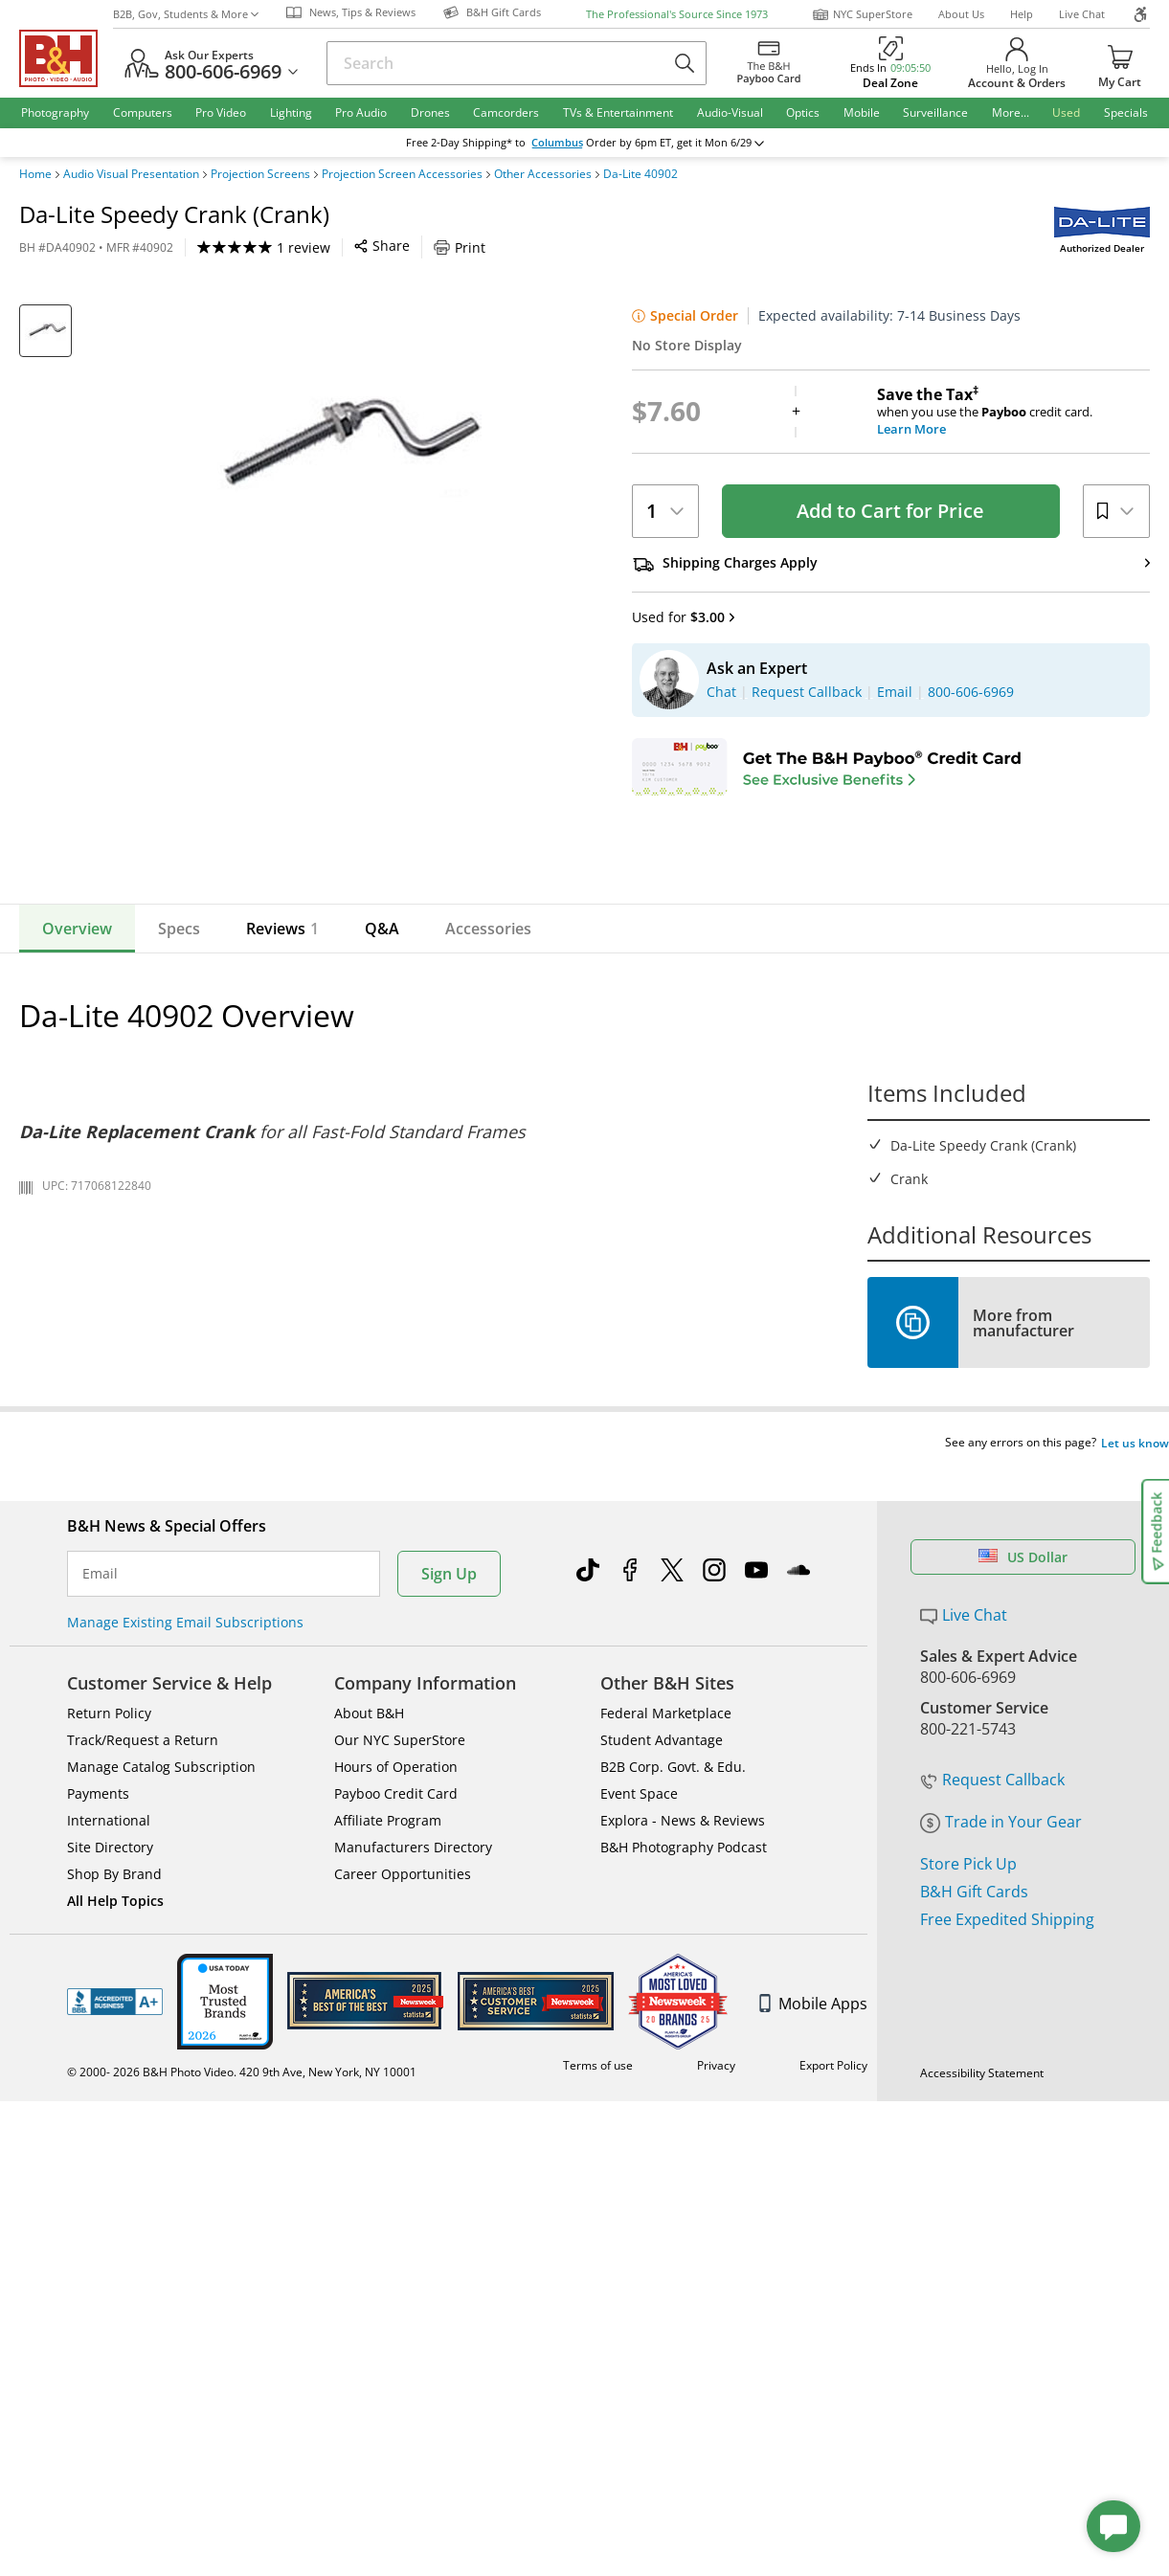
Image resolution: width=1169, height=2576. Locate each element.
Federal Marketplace (665, 1910)
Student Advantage (661, 1937)
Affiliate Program (387, 2017)
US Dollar (1023, 1754)
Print (459, 247)
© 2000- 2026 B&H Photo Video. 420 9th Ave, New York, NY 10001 (241, 2269)
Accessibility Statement (982, 2270)
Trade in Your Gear (1001, 2018)
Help (1021, 14)
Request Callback (992, 1976)
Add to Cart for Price (890, 511)
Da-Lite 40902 (640, 174)
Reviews (282, 1162)
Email (100, 1771)
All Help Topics (115, 2098)
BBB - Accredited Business (115, 2198)
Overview (77, 1162)
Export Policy (833, 2262)
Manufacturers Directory (413, 2044)
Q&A (382, 1162)
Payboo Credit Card (396, 1991)
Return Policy (109, 1910)
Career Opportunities (402, 2071)
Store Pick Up (968, 2061)
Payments (98, 1991)
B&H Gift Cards (974, 2088)
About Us (961, 14)
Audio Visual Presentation (131, 174)
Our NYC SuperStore (399, 1937)
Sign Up (449, 1770)
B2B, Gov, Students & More (186, 14)
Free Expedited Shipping (1007, 2116)
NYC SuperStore (862, 14)
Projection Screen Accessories (402, 174)
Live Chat (1082, 14)
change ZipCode (580, 142)
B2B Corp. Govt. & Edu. (673, 1964)
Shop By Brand (114, 2071)
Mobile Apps (813, 2200)
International (108, 2017)
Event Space (639, 1991)
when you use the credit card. (1013, 411)
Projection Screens (260, 174)
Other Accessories (543, 174)
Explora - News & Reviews (682, 2017)
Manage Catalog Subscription (161, 1964)
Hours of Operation (396, 1964)
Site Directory (110, 2044)
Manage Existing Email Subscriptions (185, 1819)
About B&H (369, 1910)
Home (35, 174)
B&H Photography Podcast (683, 2044)
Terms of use (598, 2262)
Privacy (716, 2262)
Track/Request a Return (142, 1937)
